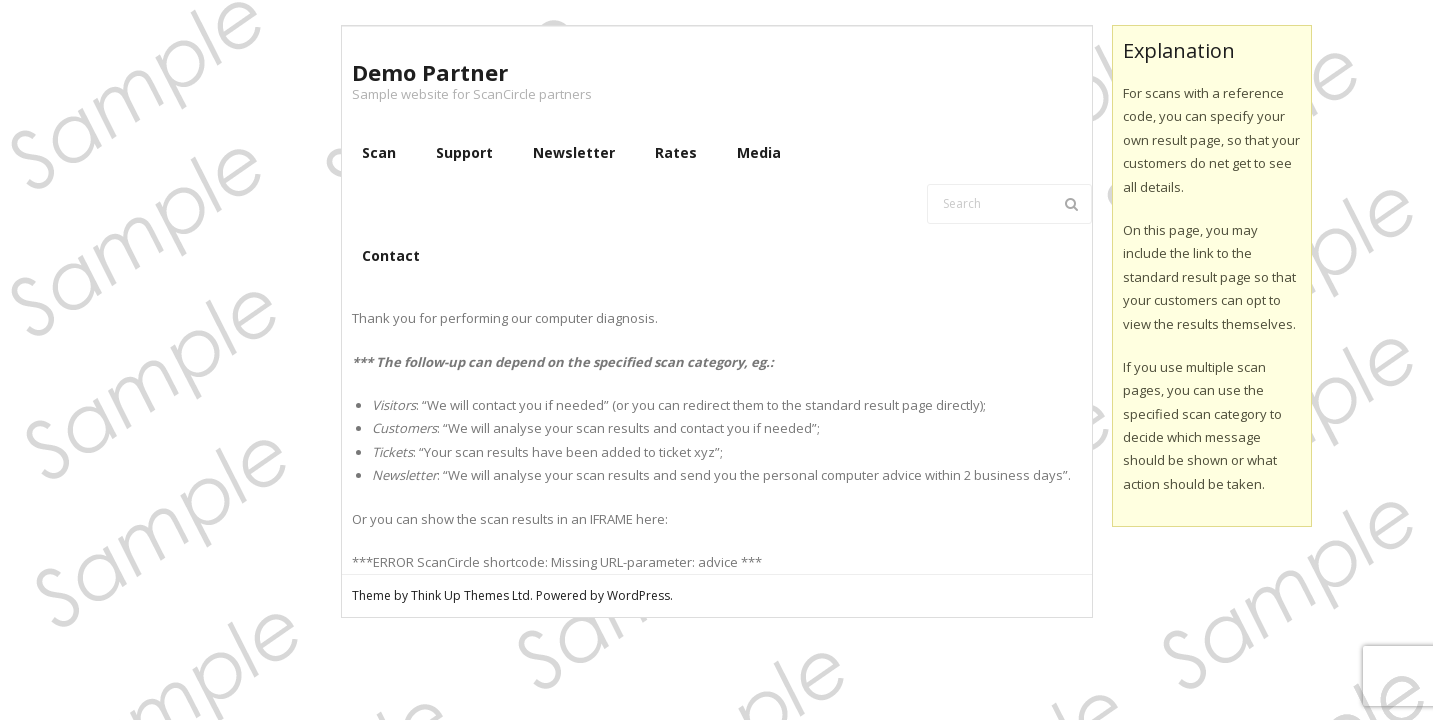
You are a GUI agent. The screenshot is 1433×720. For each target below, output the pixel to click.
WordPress (638, 595)
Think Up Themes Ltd (470, 595)
